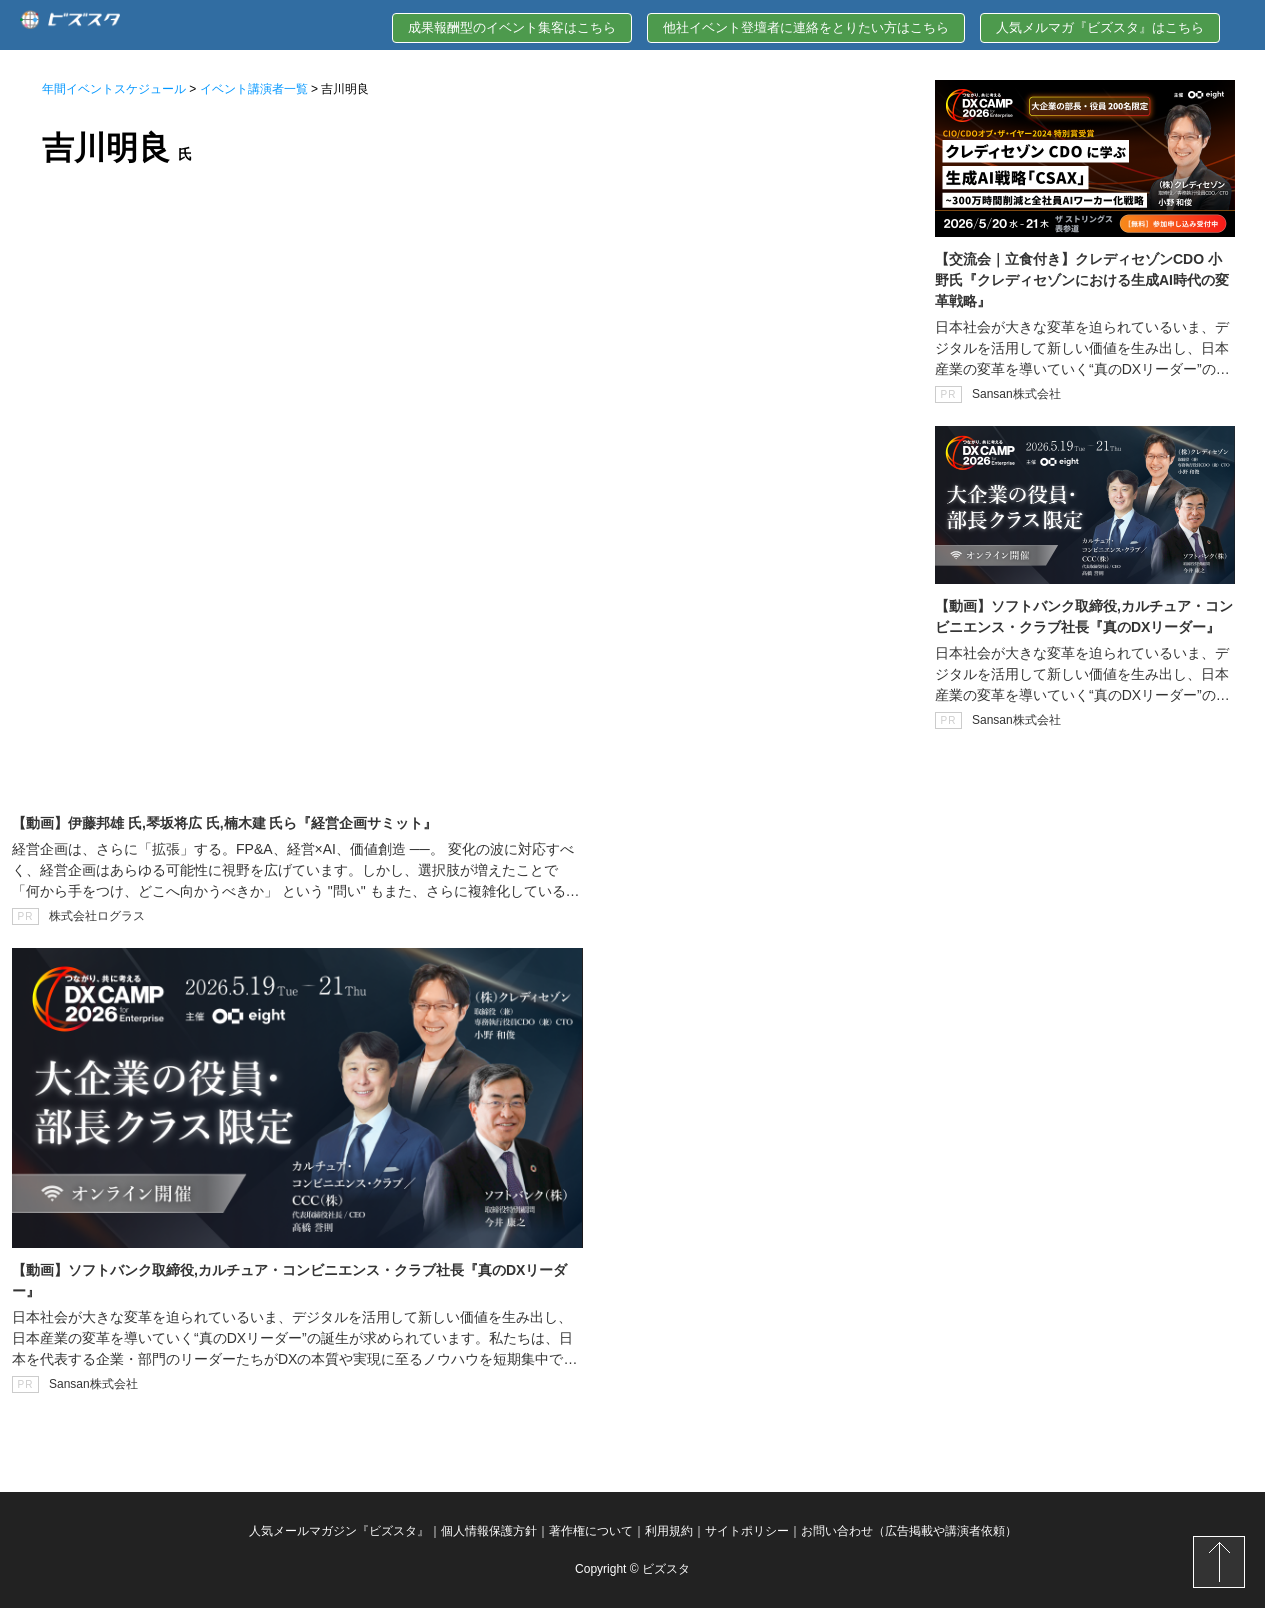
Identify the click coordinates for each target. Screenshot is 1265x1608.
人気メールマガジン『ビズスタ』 (339, 1531)
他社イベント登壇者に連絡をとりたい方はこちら (806, 27)
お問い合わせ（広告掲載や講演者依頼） (909, 1531)
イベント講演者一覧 (254, 89)
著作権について (591, 1531)
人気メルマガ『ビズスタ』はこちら (1100, 27)
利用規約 (669, 1531)
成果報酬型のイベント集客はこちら (512, 27)
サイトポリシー (747, 1531)
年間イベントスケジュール (114, 89)
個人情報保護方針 (489, 1531)
